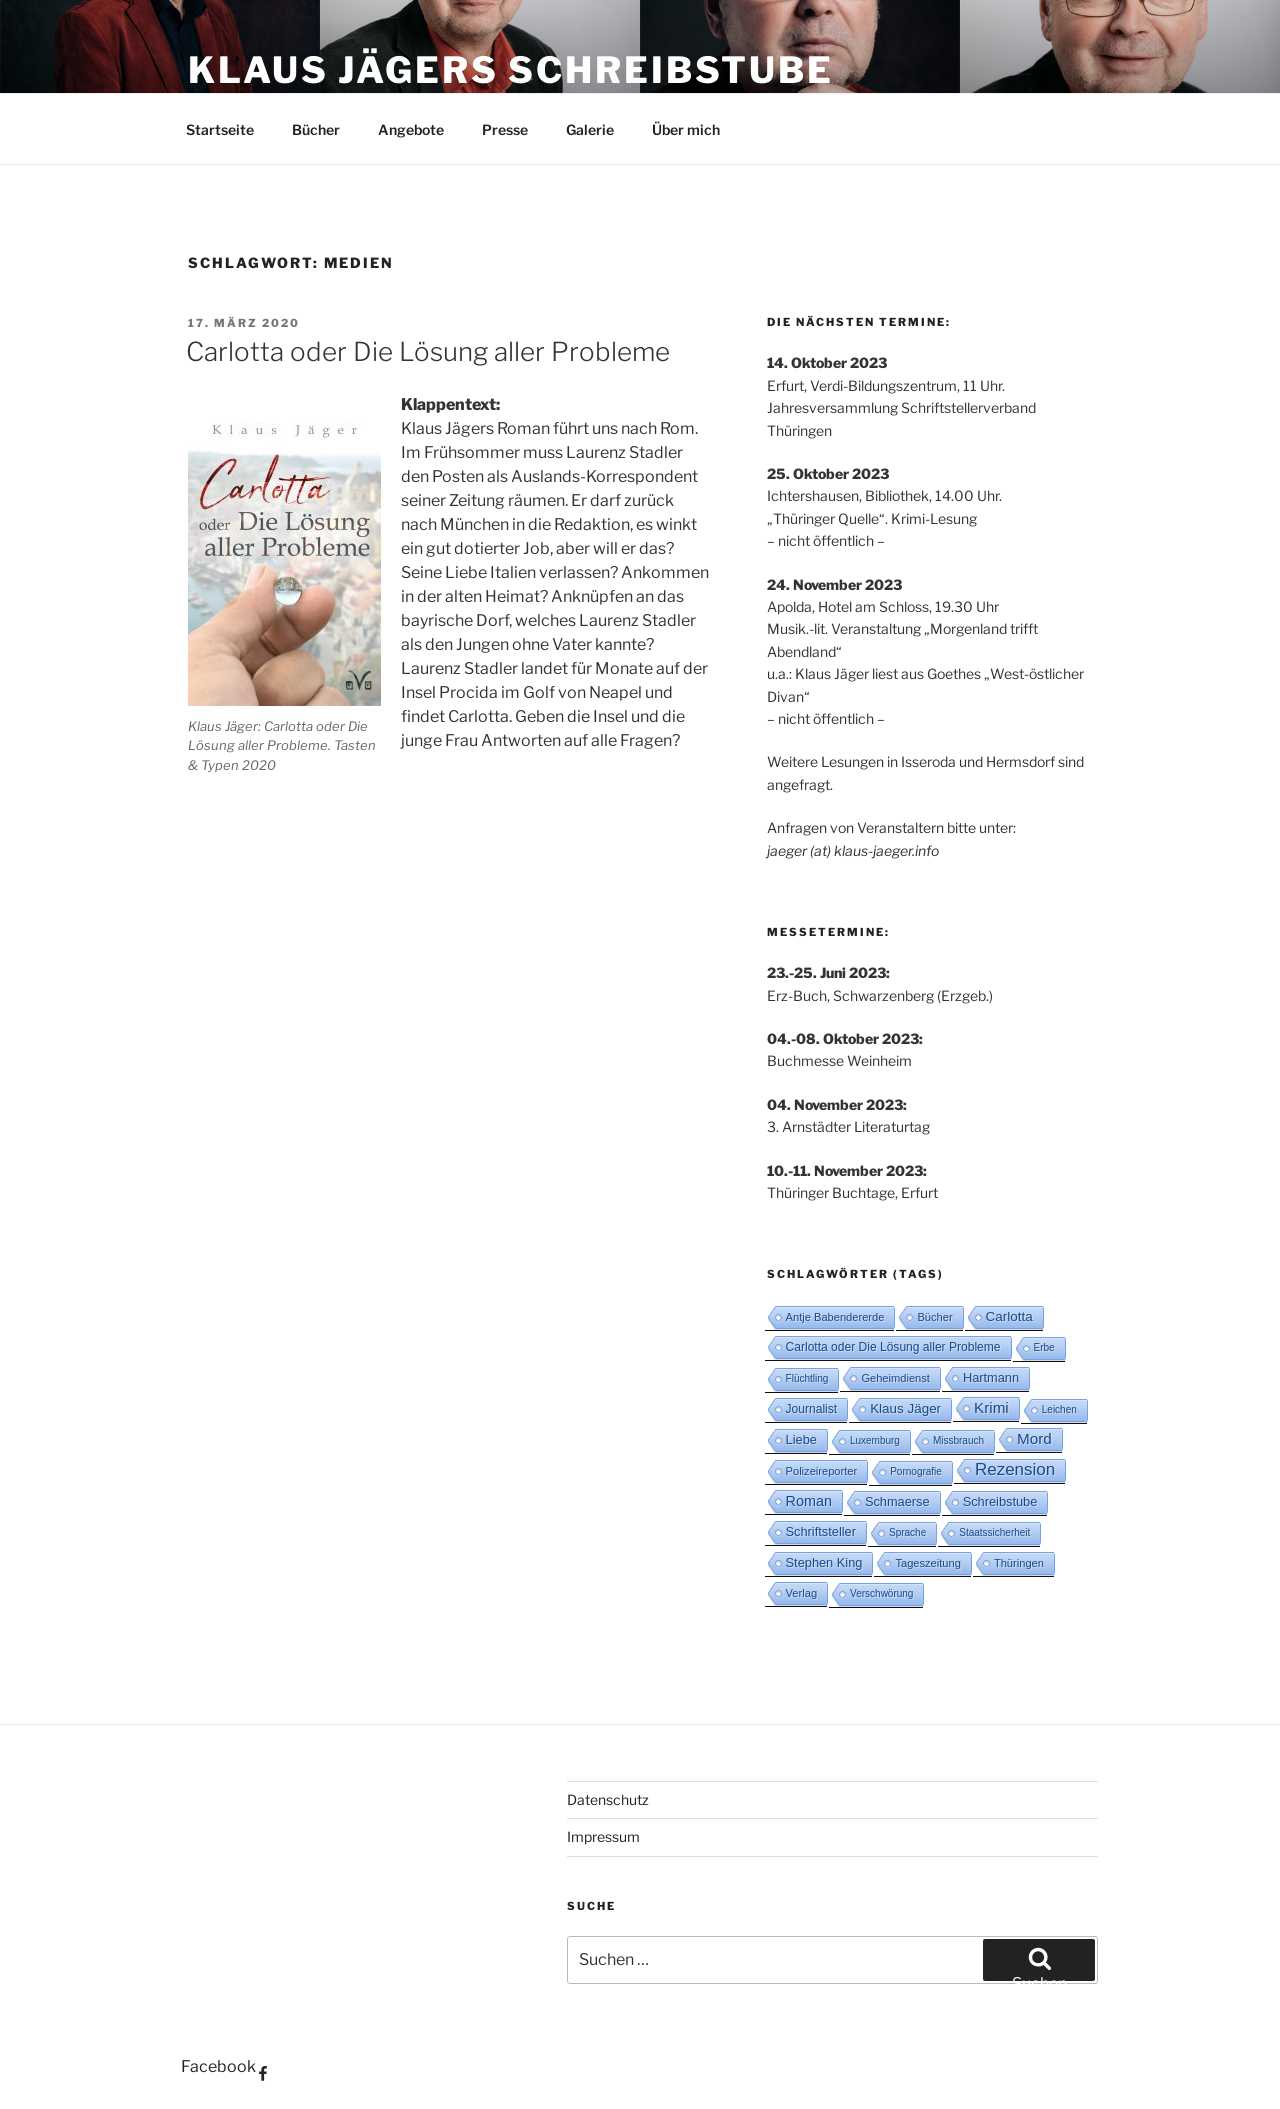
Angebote (411, 129)
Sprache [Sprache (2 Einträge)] (907, 1532)
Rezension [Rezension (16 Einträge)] (1015, 1469)
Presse (505, 129)
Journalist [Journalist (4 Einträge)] (812, 1409)
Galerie (590, 129)
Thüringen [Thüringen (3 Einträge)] (1019, 1563)
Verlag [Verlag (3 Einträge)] (802, 1593)
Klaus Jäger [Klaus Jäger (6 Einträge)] (905, 1408)
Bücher (316, 129)
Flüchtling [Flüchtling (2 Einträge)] (807, 1378)
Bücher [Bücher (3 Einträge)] (934, 1317)
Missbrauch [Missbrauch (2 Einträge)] (958, 1440)
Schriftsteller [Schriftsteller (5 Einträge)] (821, 1531)
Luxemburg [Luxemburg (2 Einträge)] (875, 1440)
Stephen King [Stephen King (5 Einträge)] (824, 1562)
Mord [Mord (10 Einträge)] (1034, 1438)
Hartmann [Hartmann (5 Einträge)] (991, 1377)
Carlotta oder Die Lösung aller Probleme (428, 351)
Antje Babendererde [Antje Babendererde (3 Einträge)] (835, 1317)
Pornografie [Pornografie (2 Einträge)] (916, 1471)
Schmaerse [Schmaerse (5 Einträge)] (897, 1501)
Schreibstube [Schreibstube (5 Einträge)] (1000, 1501)
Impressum (603, 1836)
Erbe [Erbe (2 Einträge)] (1044, 1347)
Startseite (220, 129)
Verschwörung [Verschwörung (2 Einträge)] (881, 1593)
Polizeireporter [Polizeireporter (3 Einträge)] (822, 1471)
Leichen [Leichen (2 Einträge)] (1059, 1409)
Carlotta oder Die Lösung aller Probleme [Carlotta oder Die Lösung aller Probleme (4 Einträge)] (893, 1347)
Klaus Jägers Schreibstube (511, 70)
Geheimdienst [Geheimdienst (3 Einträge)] (895, 1378)
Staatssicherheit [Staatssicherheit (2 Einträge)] (994, 1532)
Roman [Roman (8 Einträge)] (809, 1501)
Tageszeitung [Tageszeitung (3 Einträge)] (927, 1563)
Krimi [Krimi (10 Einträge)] (991, 1407)
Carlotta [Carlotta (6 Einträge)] (1009, 1316)
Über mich (686, 129)
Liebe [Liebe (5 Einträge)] (801, 1439)
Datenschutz (608, 1799)
